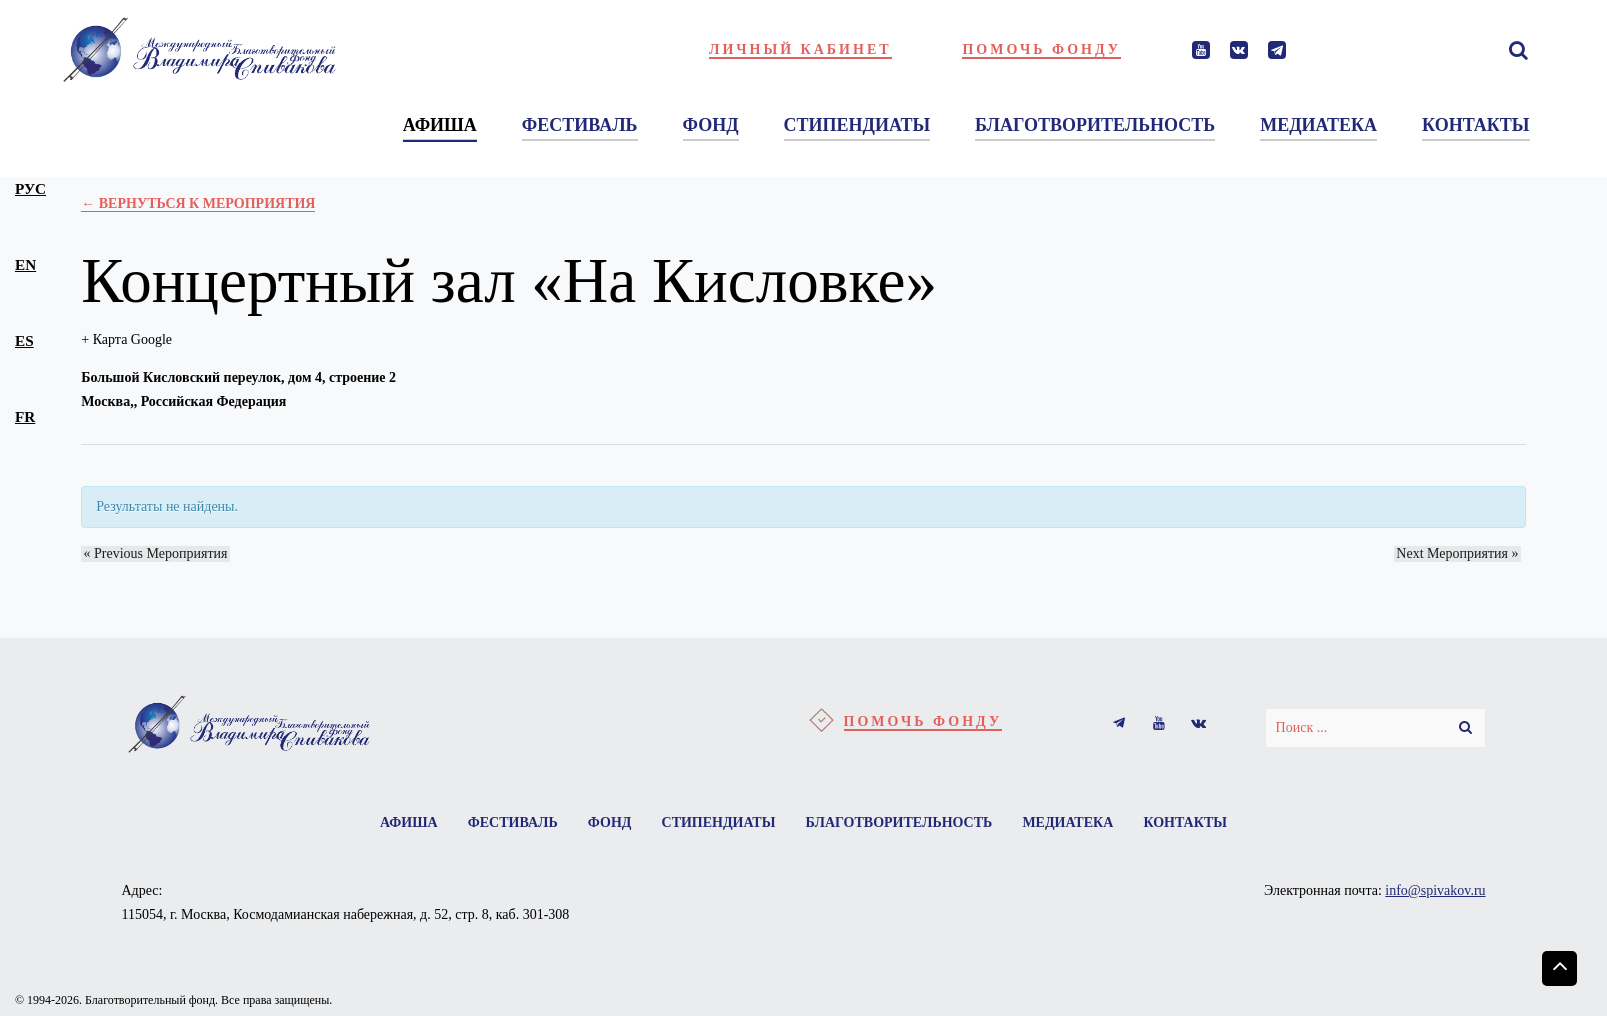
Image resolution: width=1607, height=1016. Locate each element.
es (24, 340)
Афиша (399, 823)
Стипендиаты (719, 823)
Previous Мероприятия (153, 553)
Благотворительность (902, 823)
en (25, 264)
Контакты (1196, 823)
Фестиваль (506, 823)
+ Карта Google (126, 339)
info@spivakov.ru (1435, 892)
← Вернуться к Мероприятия (198, 203)
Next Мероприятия (1460, 553)
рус (30, 188)
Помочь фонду (1041, 49)
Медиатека (1074, 823)
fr (25, 416)
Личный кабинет (800, 49)
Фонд (606, 823)
